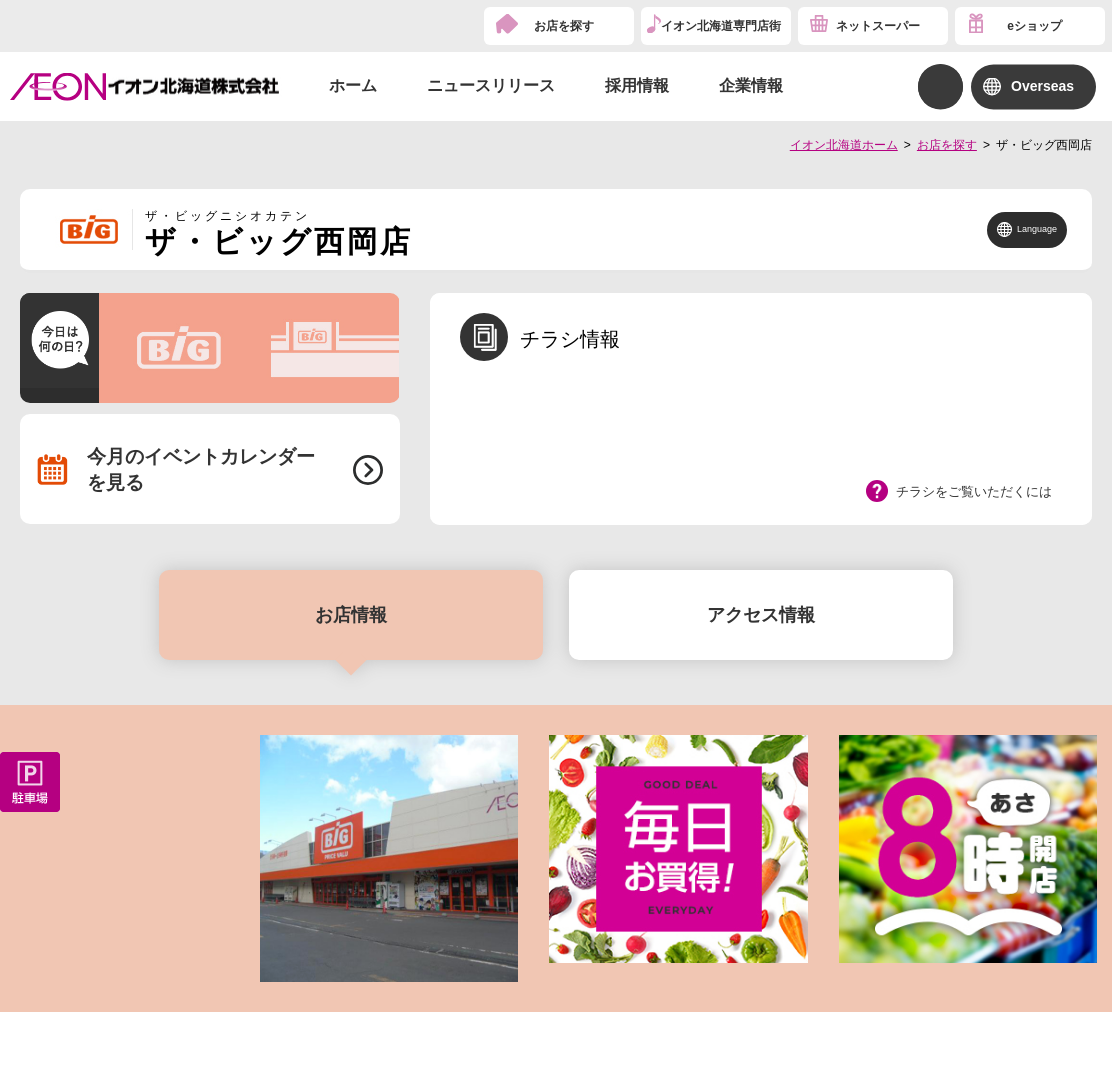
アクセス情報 (761, 615)
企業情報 (751, 85)
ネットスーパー (878, 26)
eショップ (1034, 26)
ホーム (353, 85)
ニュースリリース (491, 85)
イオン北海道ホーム (844, 145)
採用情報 (637, 85)
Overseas (1042, 86)
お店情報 (351, 615)
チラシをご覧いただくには (974, 491)
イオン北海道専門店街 (721, 26)
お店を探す (564, 26)
